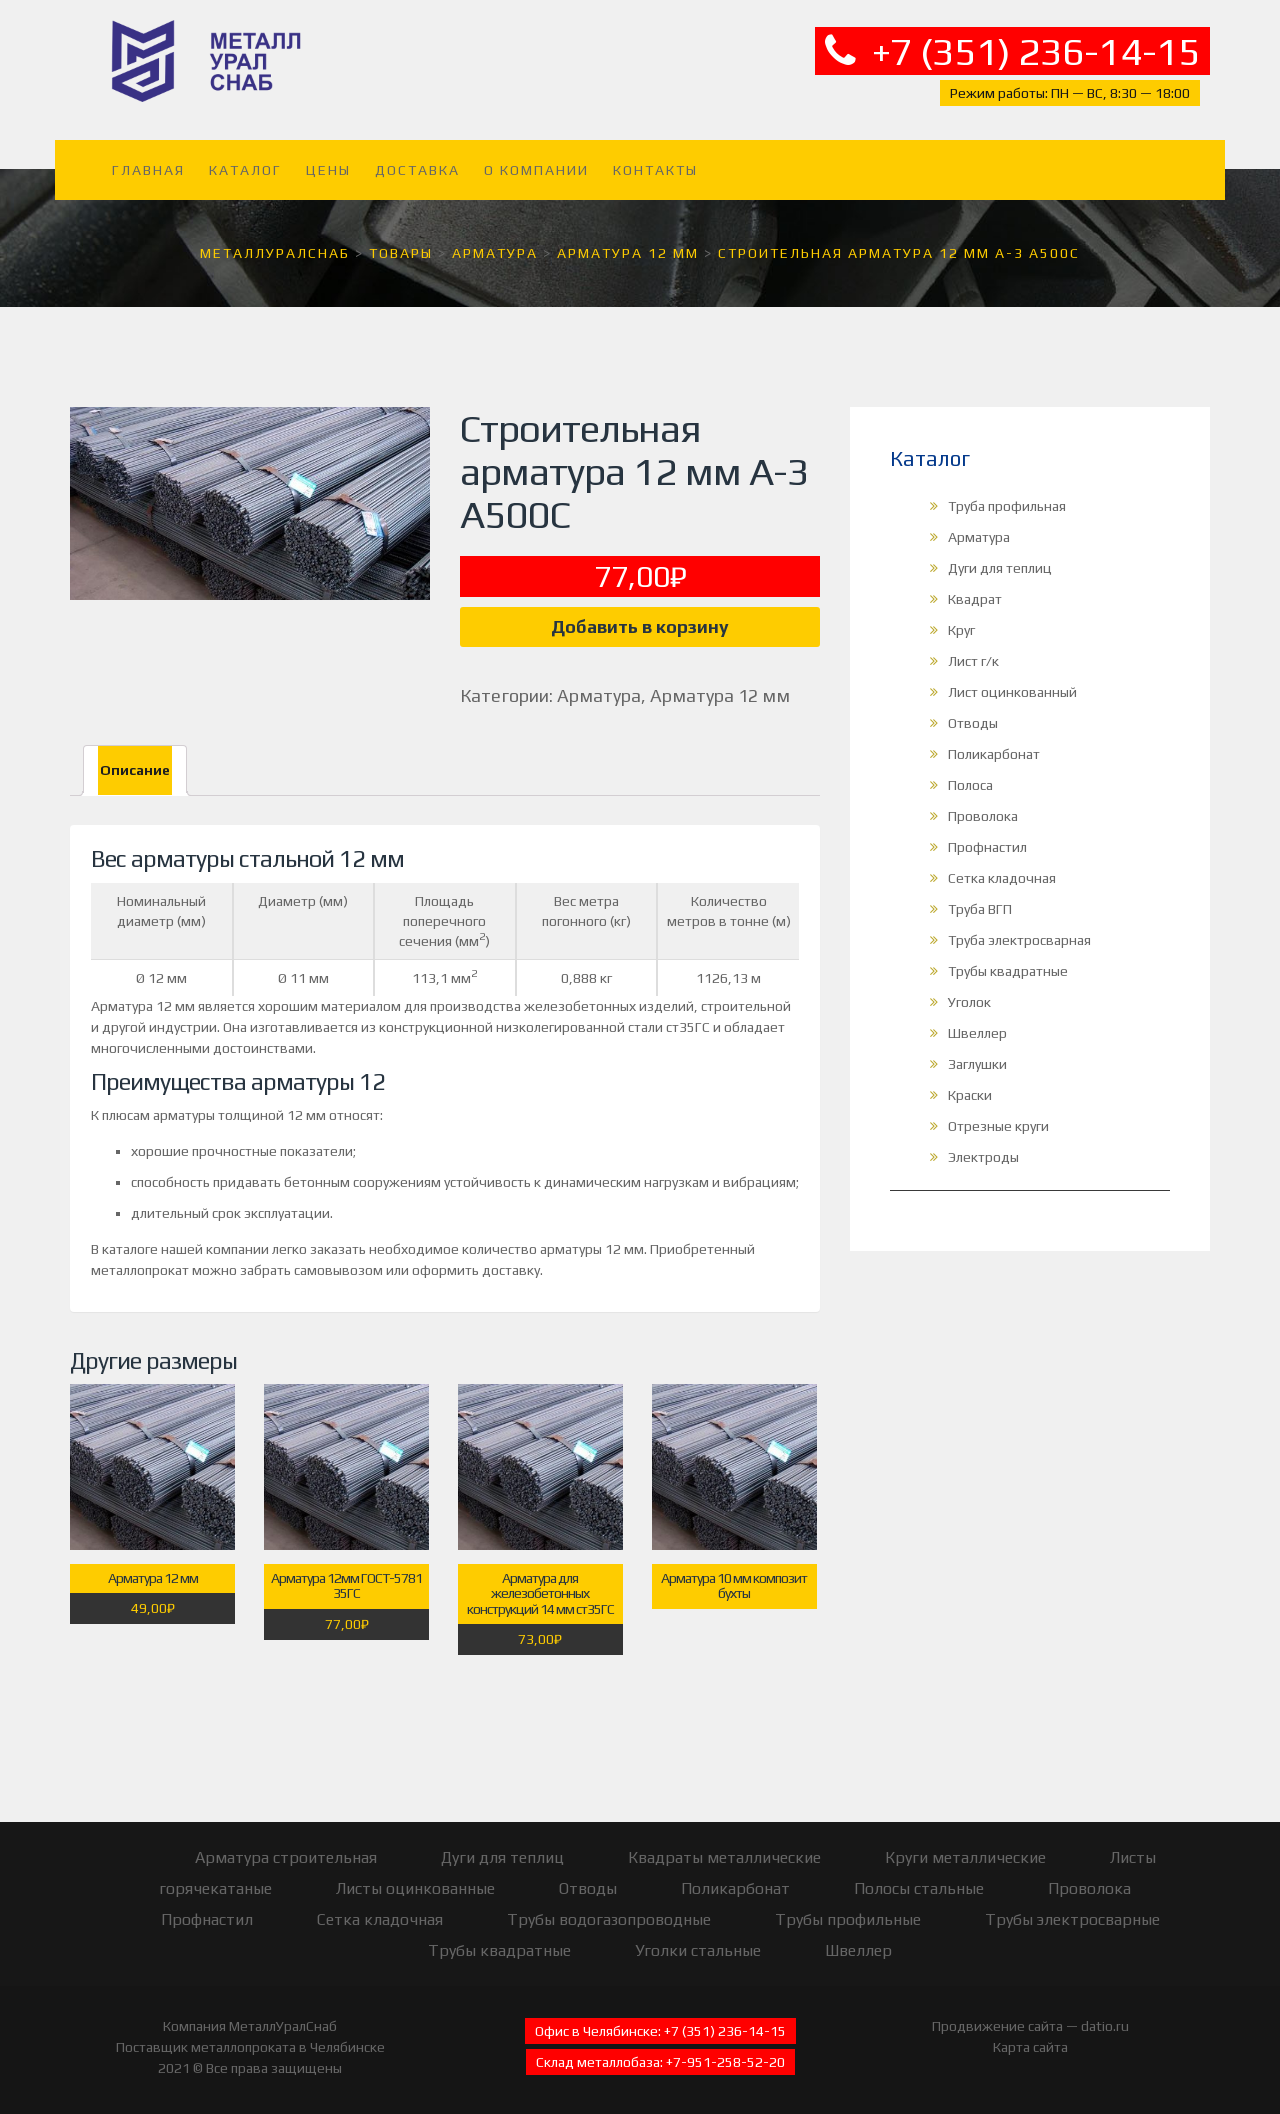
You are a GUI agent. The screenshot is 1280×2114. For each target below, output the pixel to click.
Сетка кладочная (1002, 878)
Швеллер (977, 1033)
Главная (148, 170)
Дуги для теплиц (1000, 568)
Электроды (983, 1157)
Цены (328, 170)
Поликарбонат (994, 754)
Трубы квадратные (1008, 971)
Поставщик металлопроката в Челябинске (250, 2047)
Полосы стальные (919, 1888)
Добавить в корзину (640, 626)
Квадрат (975, 599)
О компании (536, 170)
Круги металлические (965, 1857)
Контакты (655, 170)
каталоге (130, 1249)
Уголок (969, 1002)
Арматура (599, 695)
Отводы (973, 723)
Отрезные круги (998, 1126)
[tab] (135, 770)
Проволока (983, 816)
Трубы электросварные (1072, 1919)
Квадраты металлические (724, 1857)
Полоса (970, 785)
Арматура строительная (286, 1857)
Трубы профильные (848, 1919)
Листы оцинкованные (415, 1888)
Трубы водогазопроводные (609, 1919)
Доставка (417, 170)
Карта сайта (1030, 2047)
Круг (961, 630)
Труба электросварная (1019, 940)
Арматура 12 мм (720, 695)
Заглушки (977, 1064)
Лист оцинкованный (1012, 692)
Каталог (245, 170)
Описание (135, 770)
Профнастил (987, 847)
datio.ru (1105, 2026)
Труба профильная (1007, 506)
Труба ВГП (980, 909)
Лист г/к (973, 661)
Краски (970, 1095)
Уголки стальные (698, 1950)
